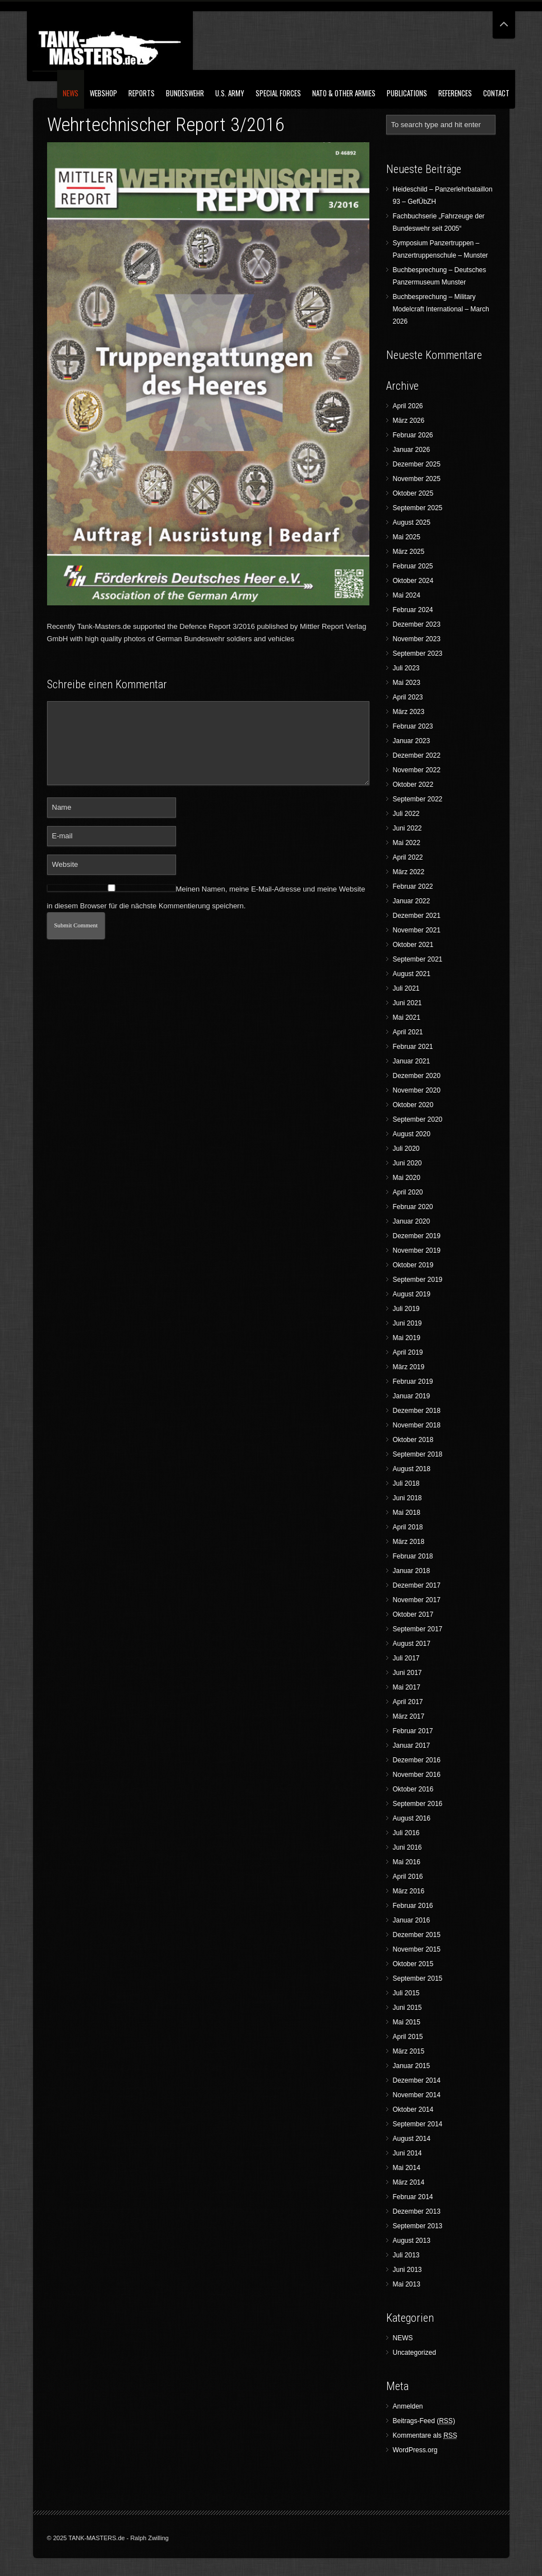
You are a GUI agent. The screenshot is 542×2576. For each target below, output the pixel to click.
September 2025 (418, 508)
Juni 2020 (407, 1163)
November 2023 (417, 639)
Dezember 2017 (417, 1585)
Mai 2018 (406, 1512)
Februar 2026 (413, 435)
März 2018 (409, 1542)
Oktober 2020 (413, 1105)
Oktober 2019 (413, 1265)
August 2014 (411, 2139)
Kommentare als (425, 2436)
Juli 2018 (406, 1483)
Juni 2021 (407, 1003)
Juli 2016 (406, 1833)
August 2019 (411, 1294)
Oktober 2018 (413, 1440)
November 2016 (417, 1775)
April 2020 (408, 1192)
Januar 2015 (411, 2066)
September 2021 (418, 959)
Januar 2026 (411, 450)
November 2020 (417, 1090)
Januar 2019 (411, 1396)
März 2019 (409, 1367)
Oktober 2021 (413, 945)
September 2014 (418, 2124)
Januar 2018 (411, 1571)
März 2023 (409, 712)
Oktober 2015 (413, 1964)
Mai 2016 (406, 1862)
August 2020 (411, 1134)
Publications (407, 93)
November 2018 (417, 1425)
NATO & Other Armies (344, 93)
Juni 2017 (407, 1673)
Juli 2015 (406, 1993)
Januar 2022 (411, 901)
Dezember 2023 (417, 624)
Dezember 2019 (417, 1236)
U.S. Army (229, 93)
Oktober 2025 (413, 493)
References (455, 93)
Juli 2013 (406, 2255)
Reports (141, 93)
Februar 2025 (413, 566)
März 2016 (409, 1891)
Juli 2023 (406, 668)
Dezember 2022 (417, 755)
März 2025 (409, 552)
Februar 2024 (413, 610)
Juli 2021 (406, 988)
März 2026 (409, 420)
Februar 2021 (413, 1047)
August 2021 (411, 974)
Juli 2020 (406, 1148)
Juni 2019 (407, 1323)
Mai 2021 (406, 1017)
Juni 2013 (407, 2270)
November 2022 (417, 770)
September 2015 (418, 1978)
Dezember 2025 (417, 464)
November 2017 (417, 1600)
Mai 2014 (406, 2168)
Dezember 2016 (417, 1760)
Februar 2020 (413, 1207)
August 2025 (411, 522)
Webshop (103, 93)
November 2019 (417, 1250)
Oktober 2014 (413, 2109)
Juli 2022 (406, 814)
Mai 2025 (406, 537)
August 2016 (411, 1818)
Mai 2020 (406, 1178)
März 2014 (409, 2182)
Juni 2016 (407, 1847)
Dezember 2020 (417, 1076)
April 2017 (408, 1702)
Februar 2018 (413, 1556)
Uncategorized (414, 2352)
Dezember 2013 (417, 2211)
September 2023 (418, 653)
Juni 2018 (407, 1498)
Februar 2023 (413, 726)
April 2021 (408, 1032)
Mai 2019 (406, 1338)
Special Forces (278, 93)
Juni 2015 (407, 2008)
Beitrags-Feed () (424, 2421)
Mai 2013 (406, 2284)
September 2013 (418, 2226)
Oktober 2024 (413, 581)
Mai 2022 (406, 843)
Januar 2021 (411, 1061)
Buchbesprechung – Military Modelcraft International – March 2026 (441, 309)
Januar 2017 (411, 1745)
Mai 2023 (406, 683)
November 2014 (417, 2095)
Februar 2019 (413, 1381)
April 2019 (408, 1352)
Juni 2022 (407, 828)
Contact (496, 93)
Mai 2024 (406, 595)
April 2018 (408, 1527)
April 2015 (408, 2037)
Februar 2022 (413, 886)
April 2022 (408, 857)
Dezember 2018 (417, 1411)
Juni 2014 (407, 2153)
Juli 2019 (406, 1309)
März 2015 (409, 2051)
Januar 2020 (411, 1221)
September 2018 (418, 1454)
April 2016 (408, 1876)
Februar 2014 (413, 2197)
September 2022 (418, 799)
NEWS (70, 93)
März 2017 (409, 1716)
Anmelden (408, 2406)
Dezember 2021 (417, 916)
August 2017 (411, 1644)
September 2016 (418, 1804)
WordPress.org (415, 2450)
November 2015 (417, 1949)
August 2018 (411, 1469)
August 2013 (411, 2240)
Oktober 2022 (413, 784)
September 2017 (418, 1629)
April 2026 (408, 406)
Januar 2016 (411, 1920)
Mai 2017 (406, 1687)
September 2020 (418, 1119)
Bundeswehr (185, 93)
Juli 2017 (406, 1658)
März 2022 (409, 872)
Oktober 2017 (413, 1614)
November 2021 (417, 930)
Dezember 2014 (417, 2080)
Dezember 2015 (417, 1935)
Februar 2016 (413, 1906)
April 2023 (408, 697)
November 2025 (417, 479)
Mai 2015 (406, 2022)
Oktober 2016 (413, 1789)
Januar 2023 (411, 741)
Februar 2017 (413, 1731)
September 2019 (418, 1280)
